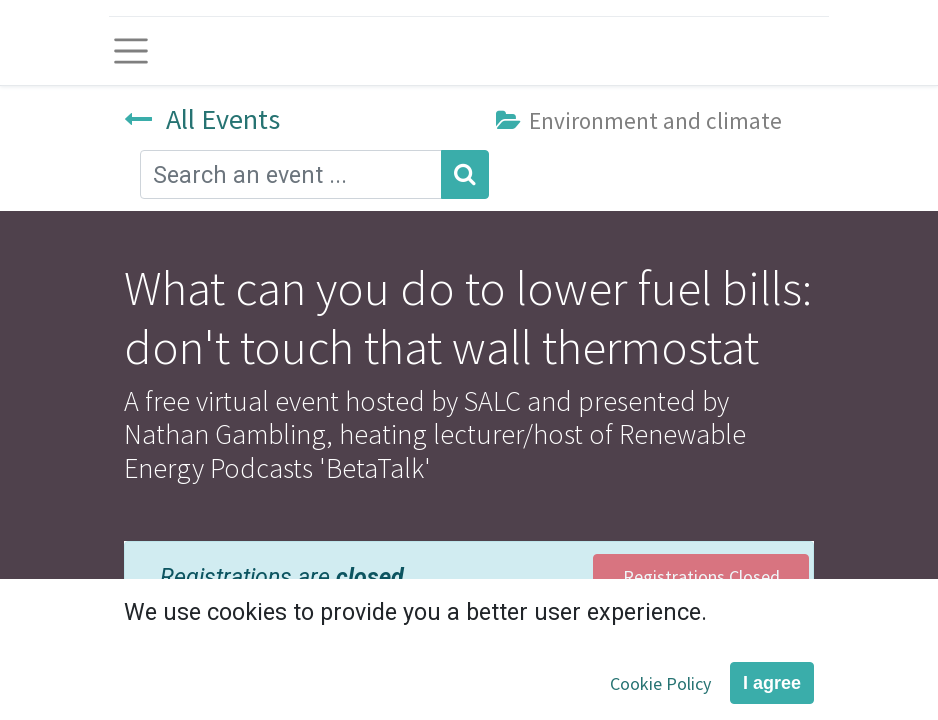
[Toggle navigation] (131, 51)
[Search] (465, 174)
